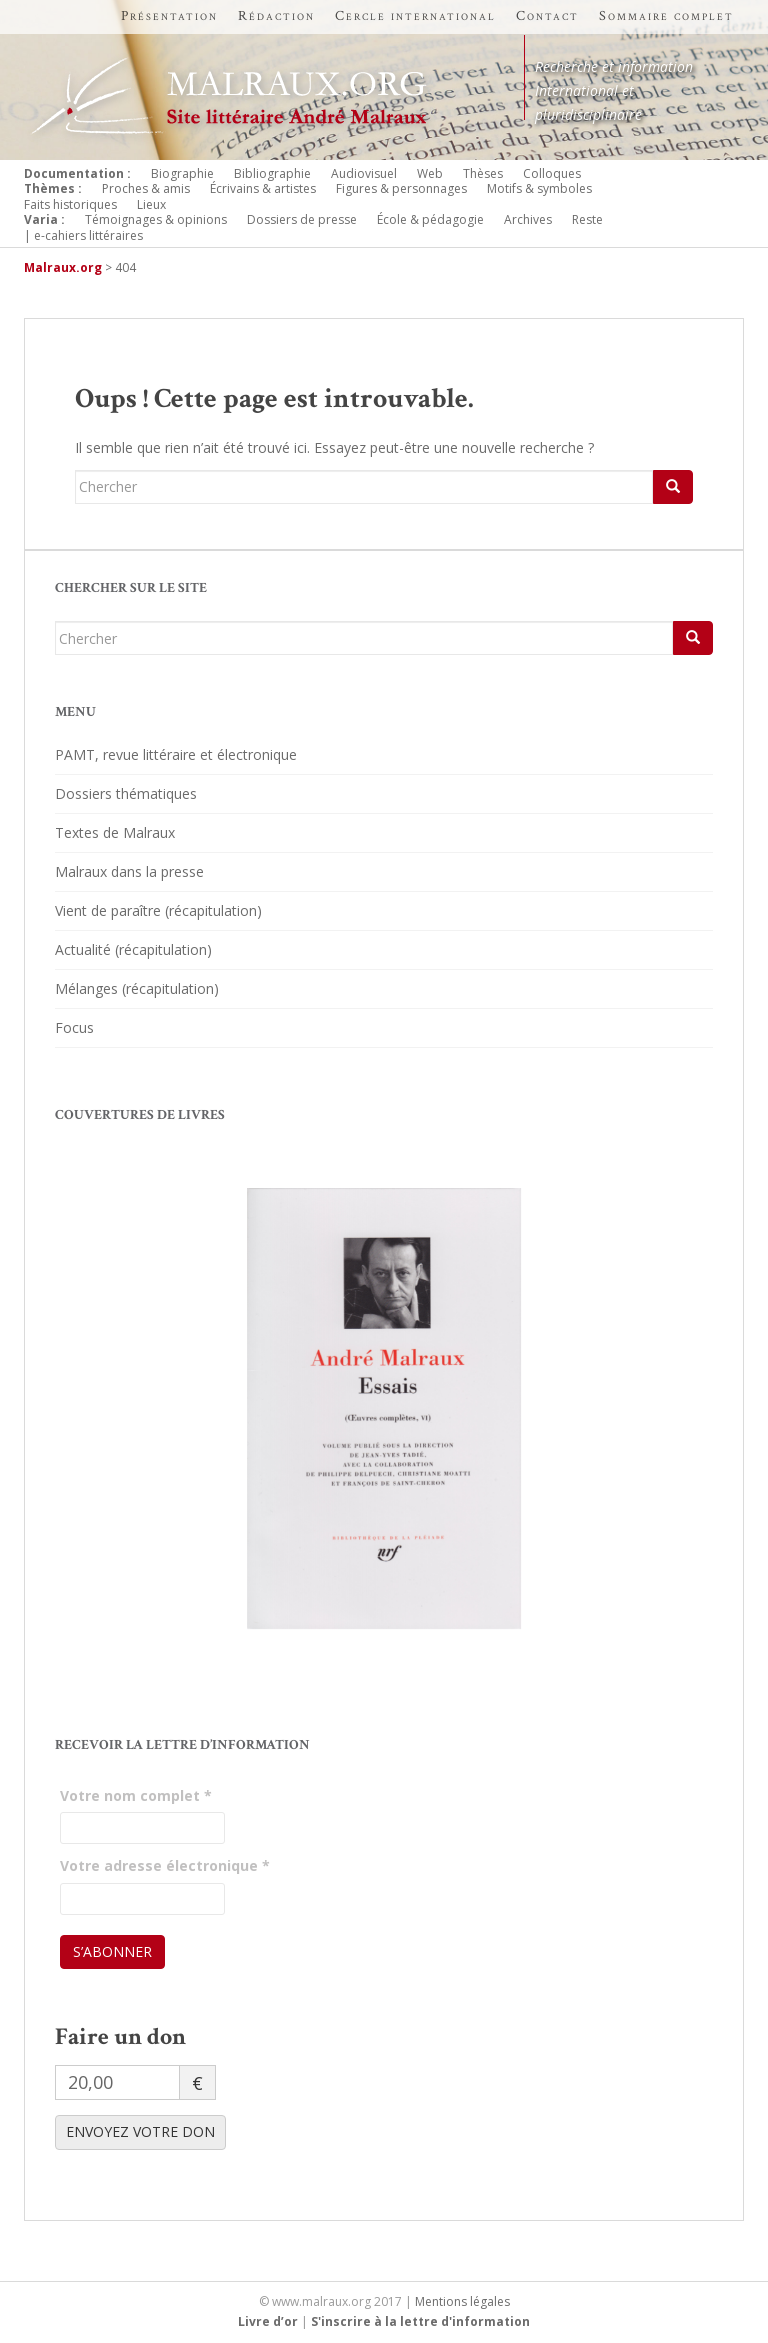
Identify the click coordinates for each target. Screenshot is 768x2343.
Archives (528, 219)
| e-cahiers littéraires (83, 235)
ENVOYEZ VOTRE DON (140, 2131)
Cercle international (415, 16)
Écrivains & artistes (263, 188)
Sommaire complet (666, 16)
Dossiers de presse (302, 219)
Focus (74, 1027)
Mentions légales (462, 2301)
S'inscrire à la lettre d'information (420, 2321)
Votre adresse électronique (165, 1865)
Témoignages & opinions (156, 219)
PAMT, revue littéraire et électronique (176, 754)
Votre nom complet (136, 1795)
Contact (547, 16)
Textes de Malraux (115, 832)
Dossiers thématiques (126, 793)
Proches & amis (146, 188)
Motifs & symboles (539, 188)
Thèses (483, 173)
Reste (587, 219)
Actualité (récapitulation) (133, 949)
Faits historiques (70, 204)
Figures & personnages (401, 188)
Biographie (182, 173)
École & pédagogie (430, 219)
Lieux (151, 204)
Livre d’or (268, 2321)
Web (430, 173)
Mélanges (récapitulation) (137, 988)
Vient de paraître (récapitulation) (158, 910)
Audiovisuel (364, 173)
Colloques (552, 173)
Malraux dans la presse (129, 871)
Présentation (169, 16)
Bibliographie (272, 173)
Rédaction (276, 16)
